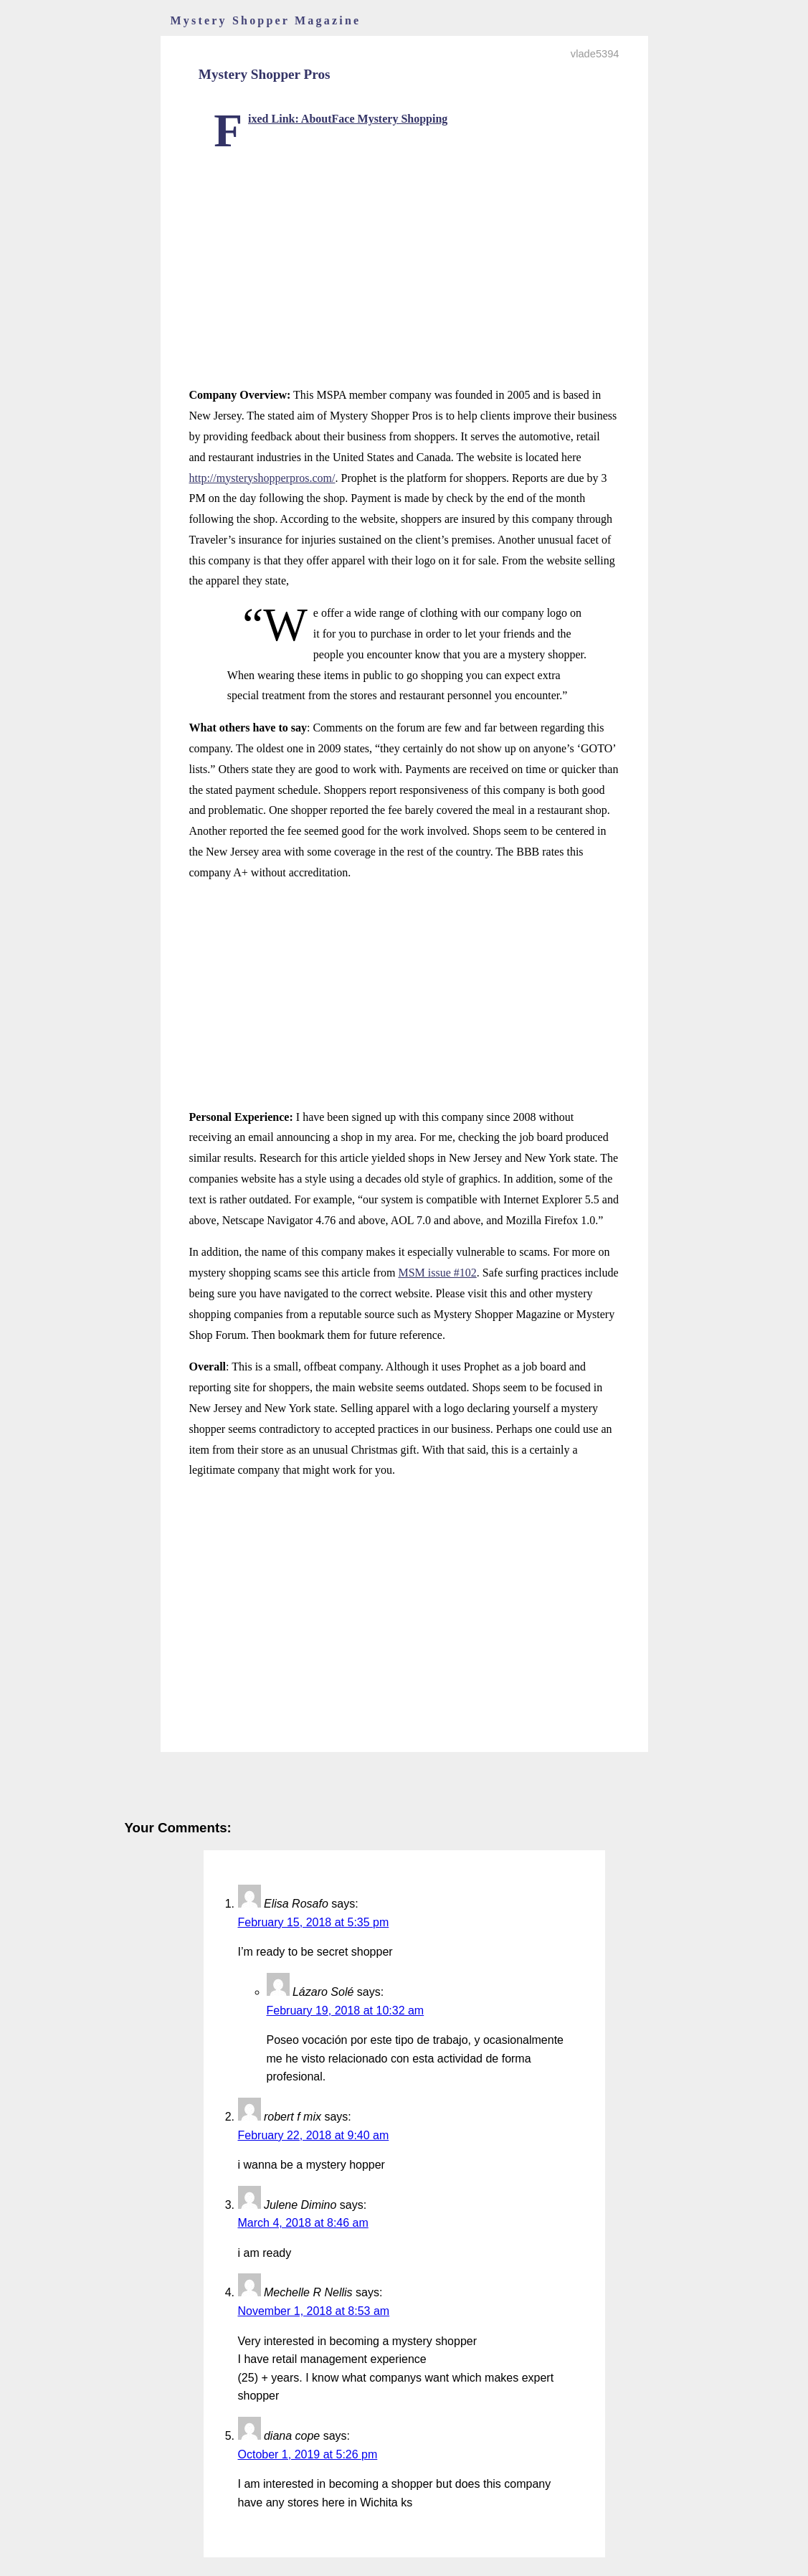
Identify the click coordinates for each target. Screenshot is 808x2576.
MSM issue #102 (437, 1272)
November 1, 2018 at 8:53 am (314, 2311)
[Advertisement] (404, 253)
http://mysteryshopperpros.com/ (262, 478)
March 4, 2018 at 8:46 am (303, 2223)
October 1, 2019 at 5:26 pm (308, 2454)
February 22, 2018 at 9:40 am (313, 2135)
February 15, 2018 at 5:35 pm (313, 1922)
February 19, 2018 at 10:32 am (345, 2010)
